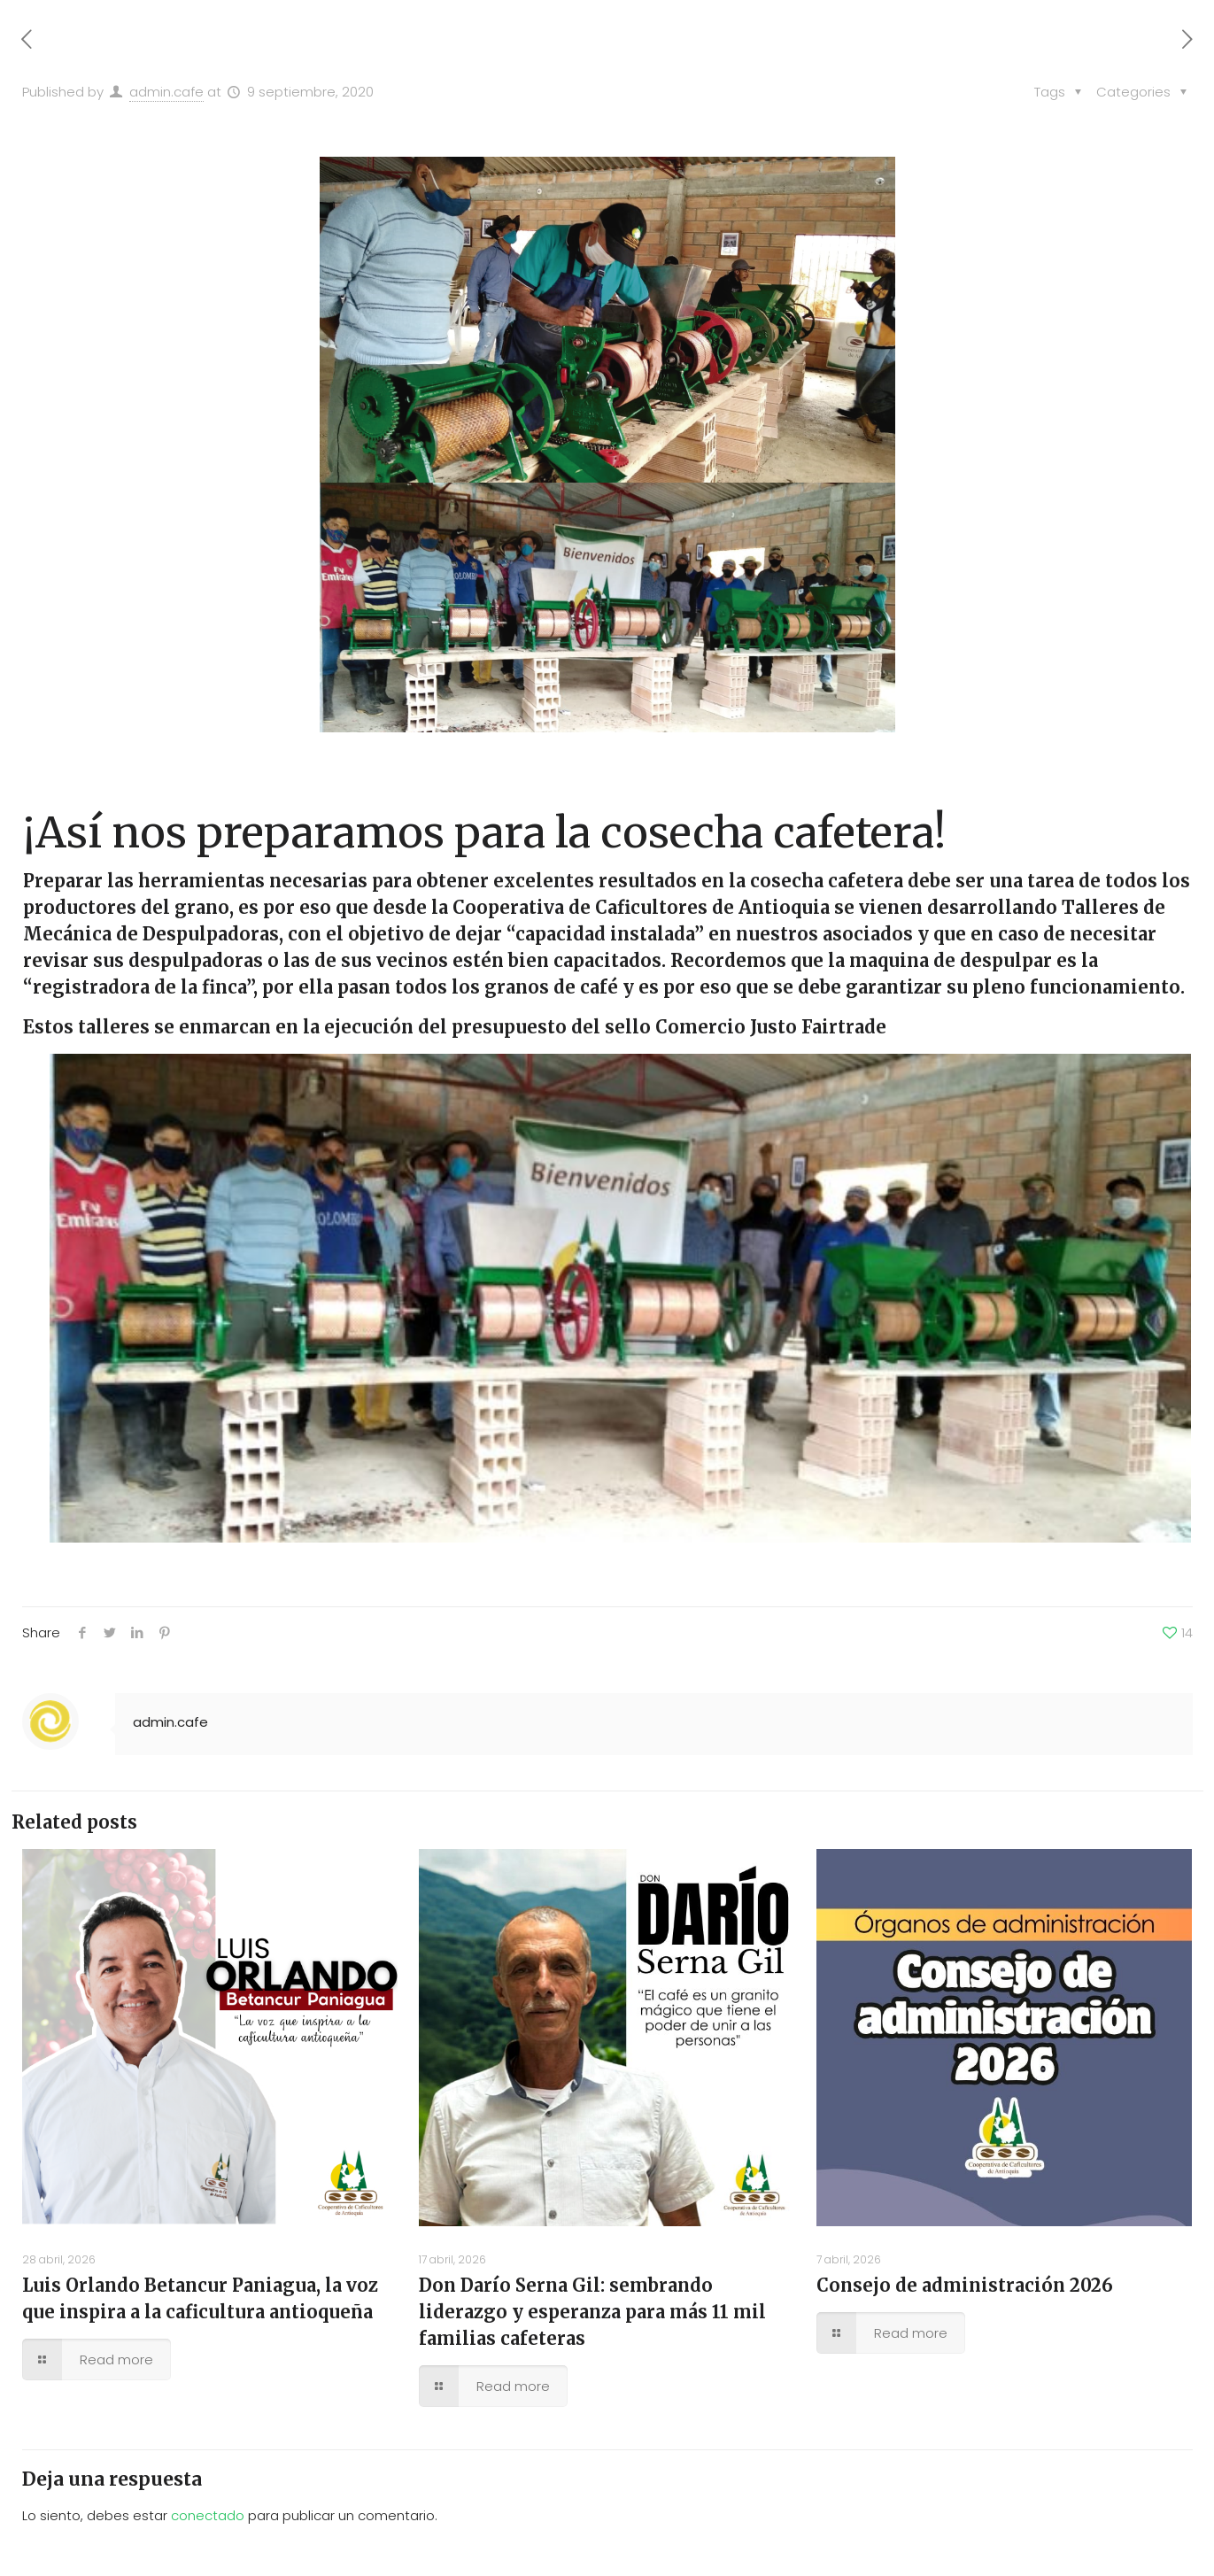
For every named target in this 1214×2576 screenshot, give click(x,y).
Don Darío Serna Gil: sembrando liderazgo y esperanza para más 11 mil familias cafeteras (592, 2311)
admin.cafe (166, 91)
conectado (207, 2515)
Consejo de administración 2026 (964, 2285)
